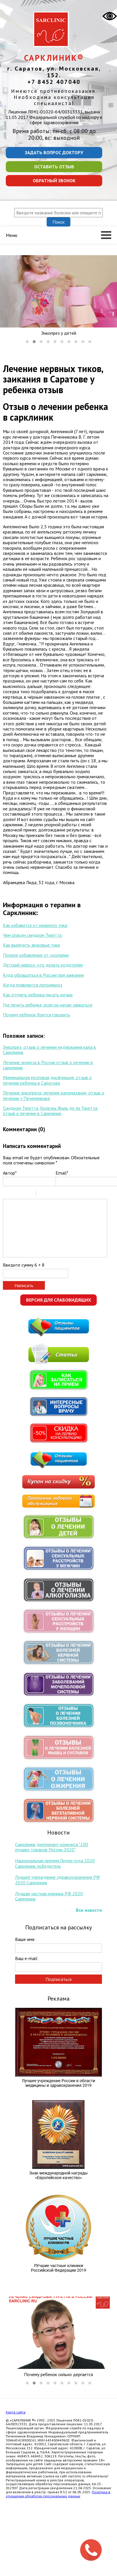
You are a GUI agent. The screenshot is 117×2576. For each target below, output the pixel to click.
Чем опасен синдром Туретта (32, 935)
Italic (14, 1194)
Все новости (89, 1910)
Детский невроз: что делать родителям (43, 965)
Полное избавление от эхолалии (36, 955)
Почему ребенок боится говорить (36, 1014)
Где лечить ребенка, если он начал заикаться (47, 1005)
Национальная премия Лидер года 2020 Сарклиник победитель (55, 1863)
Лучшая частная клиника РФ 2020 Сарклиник (49, 1896)
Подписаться (58, 1979)
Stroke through (29, 1194)
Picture (65, 1194)
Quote (43, 1194)
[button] (27, 342)
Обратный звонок (54, 180)
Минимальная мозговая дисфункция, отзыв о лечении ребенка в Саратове (47, 1079)
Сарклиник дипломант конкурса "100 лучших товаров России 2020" (51, 1846)
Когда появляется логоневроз (32, 985)
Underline (22, 1194)
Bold (7, 1194)
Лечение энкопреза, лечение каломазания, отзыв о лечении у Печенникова (53, 1095)
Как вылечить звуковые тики (31, 945)
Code (50, 1194)
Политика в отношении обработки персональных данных (58, 2494)
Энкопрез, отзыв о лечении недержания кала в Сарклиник (49, 1049)
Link (58, 1194)
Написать (23, 1285)
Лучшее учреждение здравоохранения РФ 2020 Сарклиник (57, 1879)
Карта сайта (15, 2412)
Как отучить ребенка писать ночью (38, 995)
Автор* (10, 1173)
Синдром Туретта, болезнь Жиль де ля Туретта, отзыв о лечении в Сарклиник (50, 1110)
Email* (62, 1173)
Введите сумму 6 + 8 (24, 1265)
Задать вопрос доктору (54, 152)
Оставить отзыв (54, 167)
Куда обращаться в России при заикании (43, 975)
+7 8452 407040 (54, 82)
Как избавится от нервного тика (35, 925)
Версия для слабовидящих (58, 1300)
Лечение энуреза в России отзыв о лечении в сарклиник (48, 1064)
